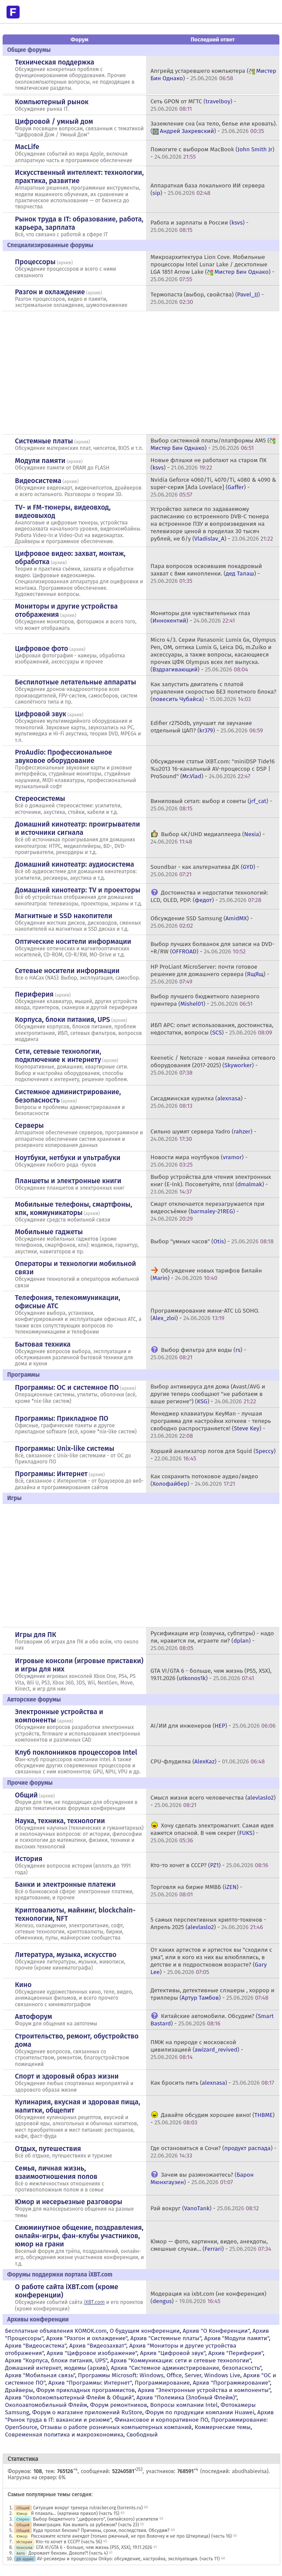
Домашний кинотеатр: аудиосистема (74, 864)
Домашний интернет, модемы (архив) (56, 2368)
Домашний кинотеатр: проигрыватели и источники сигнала (77, 828)
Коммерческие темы (222, 2427)
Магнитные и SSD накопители (63, 916)
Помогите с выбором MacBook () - (212, 153)
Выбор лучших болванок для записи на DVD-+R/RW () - (212, 947)
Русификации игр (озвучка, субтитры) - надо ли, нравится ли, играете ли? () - (212, 1641)
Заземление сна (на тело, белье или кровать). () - (213, 127)
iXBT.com (94, 2302)
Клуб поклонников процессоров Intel (76, 1752)
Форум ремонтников (118, 2405)
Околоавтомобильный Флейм (46, 2405)
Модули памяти (40, 460)
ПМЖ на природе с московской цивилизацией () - (196, 2049)
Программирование (162, 2382)
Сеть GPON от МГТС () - (193, 105)
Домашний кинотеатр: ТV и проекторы (77, 890)
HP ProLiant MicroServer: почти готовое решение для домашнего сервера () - (209, 974)
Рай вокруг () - (204, 2208)
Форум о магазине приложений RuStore (87, 2412)
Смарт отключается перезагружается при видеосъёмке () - (207, 1211)
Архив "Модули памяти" (236, 2338)
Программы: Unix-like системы (64, 1448)
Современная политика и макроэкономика (64, 2434)
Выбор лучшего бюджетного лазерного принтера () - (204, 1000)
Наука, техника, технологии (60, 1821)
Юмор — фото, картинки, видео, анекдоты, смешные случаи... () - (210, 2245)
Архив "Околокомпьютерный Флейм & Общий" (69, 2397)
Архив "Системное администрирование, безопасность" (186, 2368)
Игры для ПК (35, 1634)
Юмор (21, 2513)
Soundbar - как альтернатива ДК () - (204, 870)
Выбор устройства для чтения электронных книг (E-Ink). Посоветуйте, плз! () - (210, 1184)
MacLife (27, 147)
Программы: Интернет (51, 1474)
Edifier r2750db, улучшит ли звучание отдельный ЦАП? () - (206, 726)
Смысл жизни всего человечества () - (212, 1801)
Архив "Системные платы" (165, 2338)
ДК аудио (24, 2558)
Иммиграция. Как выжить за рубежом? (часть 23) (86, 2525)
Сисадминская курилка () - (198, 1102)
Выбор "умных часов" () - (211, 1241)
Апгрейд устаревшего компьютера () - (213, 74)
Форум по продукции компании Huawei (199, 2412)
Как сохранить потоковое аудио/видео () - (204, 1480)
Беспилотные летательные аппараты (75, 682)
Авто (20, 2553)
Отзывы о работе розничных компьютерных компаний (115, 2427)
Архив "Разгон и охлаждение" (86, 2338)
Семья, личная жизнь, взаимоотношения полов (56, 2172)
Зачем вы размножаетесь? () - (202, 2178)
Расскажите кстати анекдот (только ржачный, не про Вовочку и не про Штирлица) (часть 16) (131, 2536)
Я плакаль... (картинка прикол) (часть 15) (75, 2513)
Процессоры (35, 262)
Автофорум (33, 2016)
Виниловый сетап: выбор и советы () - (211, 804)
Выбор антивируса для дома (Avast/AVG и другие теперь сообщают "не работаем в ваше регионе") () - (207, 1394)
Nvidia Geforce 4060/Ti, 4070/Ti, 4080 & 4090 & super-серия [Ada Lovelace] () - (213, 487)
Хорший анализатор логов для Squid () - (212, 1454)
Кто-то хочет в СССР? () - (209, 1865)
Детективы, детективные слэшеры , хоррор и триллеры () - (212, 1994)
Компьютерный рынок (51, 102)
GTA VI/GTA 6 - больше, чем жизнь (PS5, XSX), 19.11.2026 (94, 2547)
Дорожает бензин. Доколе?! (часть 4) (68, 2553)
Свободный (142, 2434)
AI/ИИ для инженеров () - (212, 1725)
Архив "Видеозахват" (97, 2345)
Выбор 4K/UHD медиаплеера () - (207, 837)
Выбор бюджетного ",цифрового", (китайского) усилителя (95, 2519)
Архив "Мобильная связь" (40, 2375)
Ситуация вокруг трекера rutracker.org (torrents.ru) (88, 2508)
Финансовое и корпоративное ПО (161, 2419)
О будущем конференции (145, 2330)
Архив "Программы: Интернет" (90, 2382)
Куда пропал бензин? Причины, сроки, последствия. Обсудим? (101, 2530)
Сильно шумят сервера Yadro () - (203, 1135)
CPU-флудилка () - (207, 1761)
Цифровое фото (41, 648)
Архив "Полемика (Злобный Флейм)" (186, 2397)
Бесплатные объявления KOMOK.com (55, 2330)
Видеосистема (38, 480)
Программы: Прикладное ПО (61, 1418)
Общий (26, 1795)
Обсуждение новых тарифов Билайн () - (206, 1274)
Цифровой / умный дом (54, 121)
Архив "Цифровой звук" (172, 2353)
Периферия (34, 994)
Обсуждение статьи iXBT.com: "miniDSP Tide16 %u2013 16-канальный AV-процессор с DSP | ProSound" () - (212, 769)
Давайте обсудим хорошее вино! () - (212, 2118)
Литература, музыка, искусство (65, 1954)
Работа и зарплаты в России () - (199, 226)
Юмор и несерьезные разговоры (68, 2202)
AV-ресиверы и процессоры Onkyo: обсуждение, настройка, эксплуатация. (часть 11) (128, 2559)
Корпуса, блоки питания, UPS (62, 1019)
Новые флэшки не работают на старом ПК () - (208, 463)
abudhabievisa (249, 2471)
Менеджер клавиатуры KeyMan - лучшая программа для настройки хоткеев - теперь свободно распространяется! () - (210, 1424)
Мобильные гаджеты (49, 1232)
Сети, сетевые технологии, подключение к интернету (58, 1055)
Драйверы (19, 2390)
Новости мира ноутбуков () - (199, 1161)
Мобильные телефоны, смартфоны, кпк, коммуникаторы (73, 1208)
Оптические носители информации (73, 941)
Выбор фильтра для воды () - (198, 1353)
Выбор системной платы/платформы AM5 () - (213, 444)
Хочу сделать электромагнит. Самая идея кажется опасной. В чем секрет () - (212, 1833)
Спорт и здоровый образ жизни (67, 2076)
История (28, 1859)
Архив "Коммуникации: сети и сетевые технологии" (180, 2360)
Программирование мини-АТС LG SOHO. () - (204, 1314)
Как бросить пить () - (212, 2082)
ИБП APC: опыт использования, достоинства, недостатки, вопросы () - (211, 1028)
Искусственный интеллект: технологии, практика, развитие (79, 176)
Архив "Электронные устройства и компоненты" (204, 2390)
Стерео (22, 2519)
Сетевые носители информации (67, 970)
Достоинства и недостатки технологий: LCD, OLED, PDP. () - (209, 896)
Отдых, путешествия (48, 2148)
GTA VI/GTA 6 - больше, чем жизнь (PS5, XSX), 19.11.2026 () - (211, 1674)
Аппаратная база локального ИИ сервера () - (207, 189)
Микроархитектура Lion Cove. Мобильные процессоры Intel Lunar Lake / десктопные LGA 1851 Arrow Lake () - (212, 268)
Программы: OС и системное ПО (67, 1387)
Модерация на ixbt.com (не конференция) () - (208, 2297)
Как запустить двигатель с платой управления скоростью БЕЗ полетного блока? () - (213, 692)
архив (64, 262)
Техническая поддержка (54, 62)
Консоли (24, 2547)
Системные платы (44, 441)
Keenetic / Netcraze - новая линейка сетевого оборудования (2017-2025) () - (212, 1065)
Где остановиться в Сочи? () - (213, 2151)
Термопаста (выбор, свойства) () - (207, 298)
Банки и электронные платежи (65, 1884)
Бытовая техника (43, 1344)
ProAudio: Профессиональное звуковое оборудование (63, 756)
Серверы (29, 1125)
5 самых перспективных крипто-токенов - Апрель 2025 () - (208, 1923)
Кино (23, 1984)
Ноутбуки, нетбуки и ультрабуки (67, 1158)
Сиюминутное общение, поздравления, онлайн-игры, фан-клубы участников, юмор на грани (79, 2235)
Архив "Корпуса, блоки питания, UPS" (56, 2360)
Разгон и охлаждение (50, 292)
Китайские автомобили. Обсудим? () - (211, 2019)
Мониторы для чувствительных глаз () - (200, 616)
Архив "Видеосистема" (35, 2345)
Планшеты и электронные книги (68, 1181)
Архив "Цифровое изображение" (92, 2353)
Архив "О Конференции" (216, 2330)
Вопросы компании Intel (183, 2405)
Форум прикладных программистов (85, 2390)
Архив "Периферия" (235, 2353)
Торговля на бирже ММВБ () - (196, 1890)
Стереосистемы (40, 798)
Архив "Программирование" (231, 2382)
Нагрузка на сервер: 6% (36, 2477)
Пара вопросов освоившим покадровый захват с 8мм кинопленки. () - (206, 573)
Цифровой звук (40, 714)
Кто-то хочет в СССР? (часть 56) (69, 2542)
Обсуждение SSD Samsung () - (201, 922)
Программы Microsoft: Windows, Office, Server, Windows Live (159, 2375)
